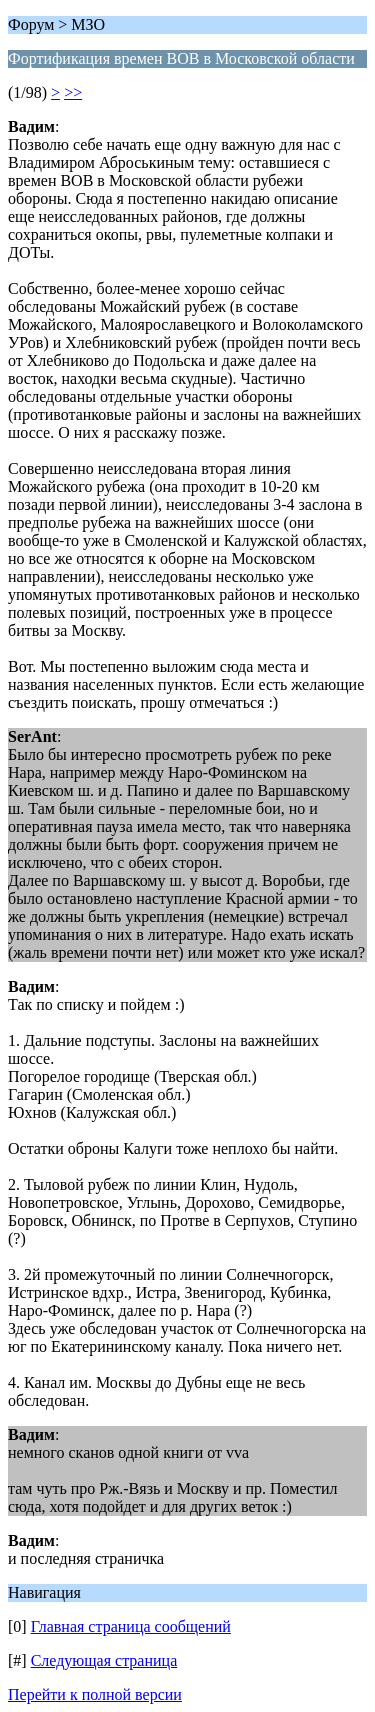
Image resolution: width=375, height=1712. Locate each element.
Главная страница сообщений (131, 1626)
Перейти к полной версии (95, 1694)
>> (73, 92)
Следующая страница (104, 1660)
